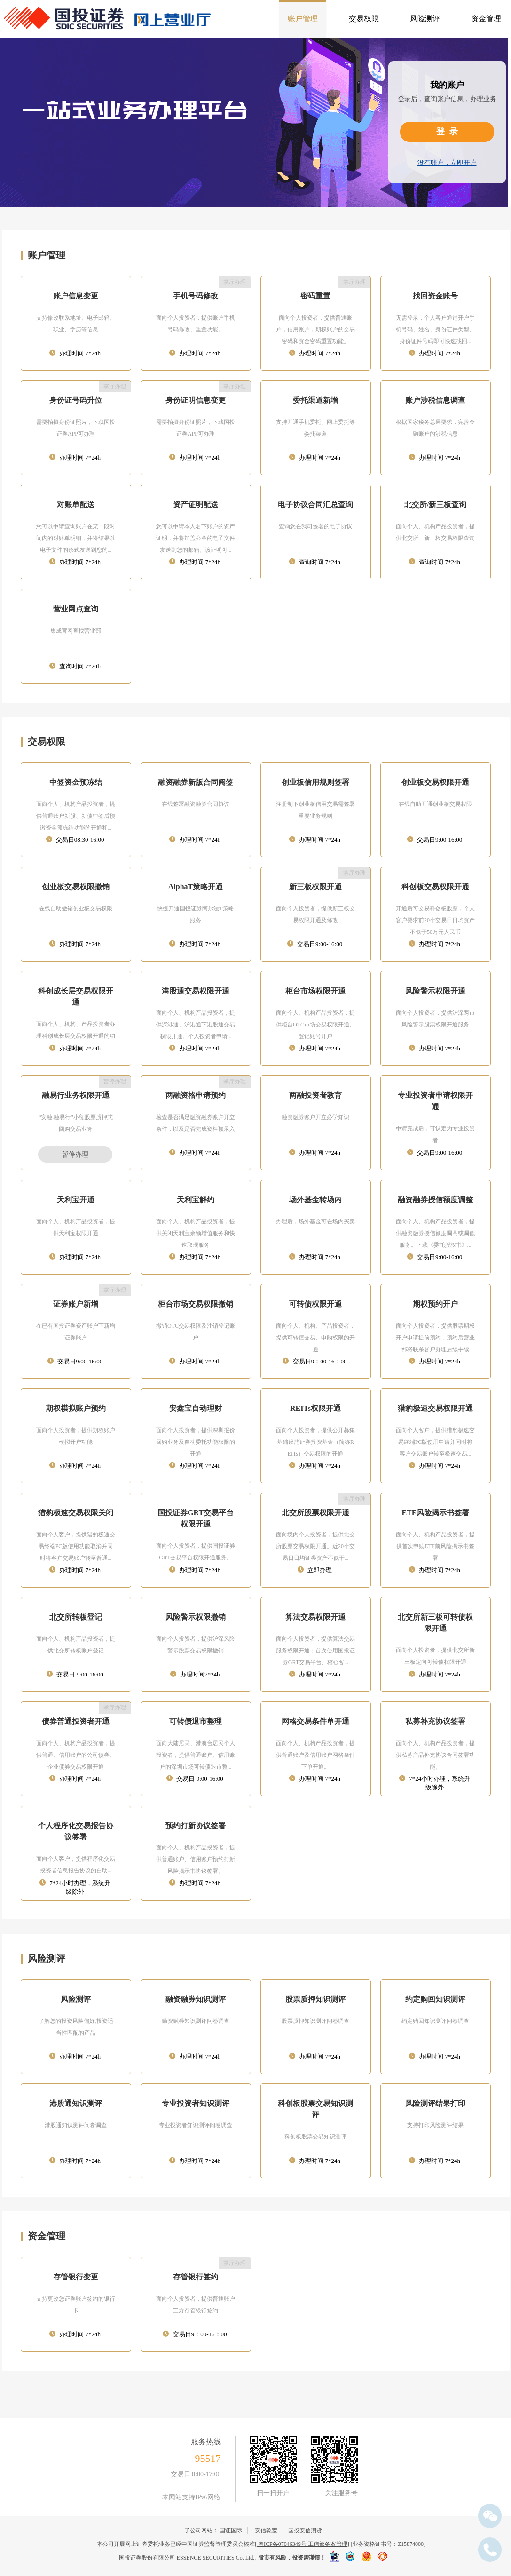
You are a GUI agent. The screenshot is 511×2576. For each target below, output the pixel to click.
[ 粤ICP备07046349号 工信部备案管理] (302, 2544)
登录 (449, 131)
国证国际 (231, 2530)
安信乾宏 (266, 2530)
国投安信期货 (305, 2530)
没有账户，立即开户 (447, 162)
